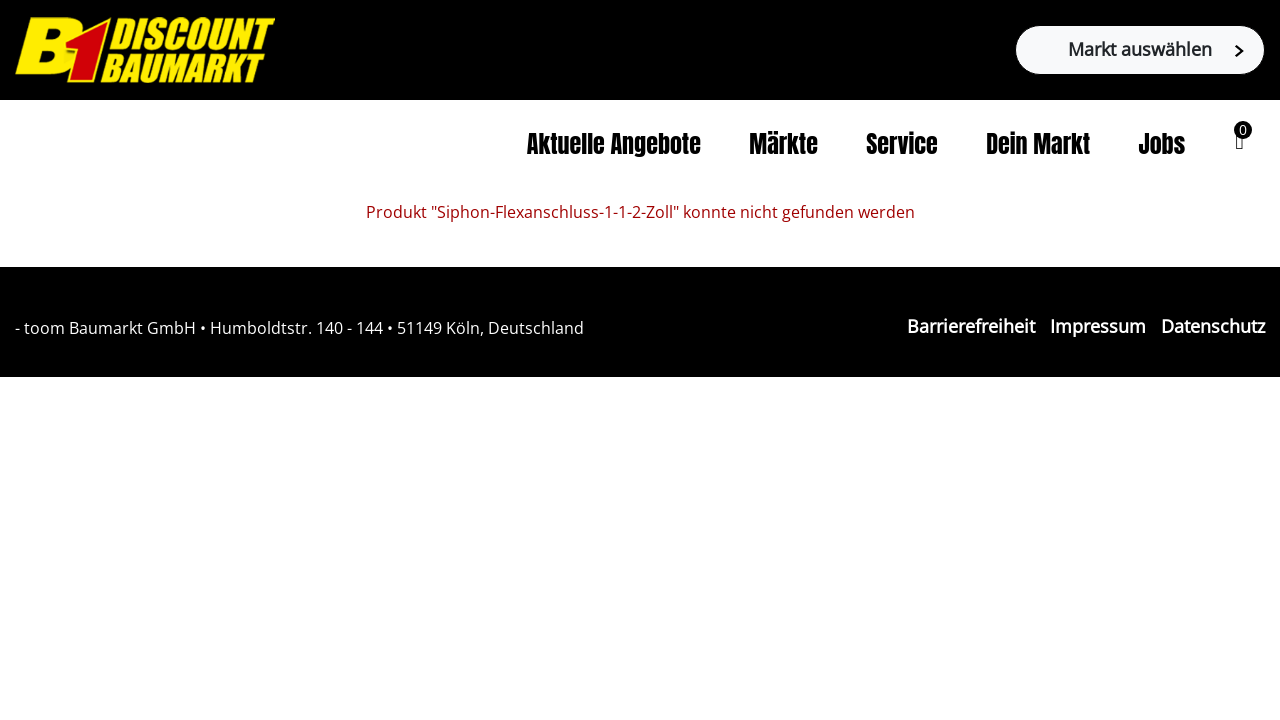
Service (902, 144)
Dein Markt (1038, 144)
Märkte (783, 144)
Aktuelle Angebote (614, 144)
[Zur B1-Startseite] (145, 48)
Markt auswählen (1156, 49)
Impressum (1098, 326)
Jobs (1162, 144)
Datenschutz (1213, 326)
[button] (1239, 141)
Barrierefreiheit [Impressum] (971, 326)
